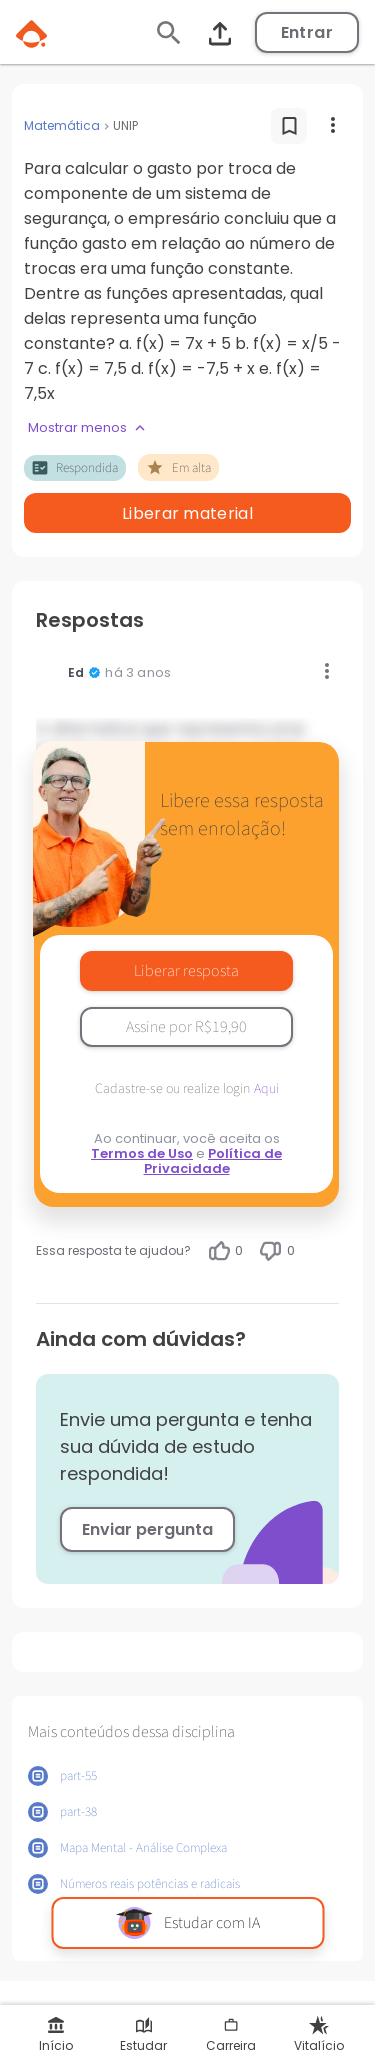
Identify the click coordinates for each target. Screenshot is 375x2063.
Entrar (307, 32)
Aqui (266, 1089)
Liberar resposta (186, 971)
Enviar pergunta (147, 1529)
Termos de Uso (142, 1153)
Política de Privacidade (213, 1161)
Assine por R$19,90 (186, 1027)
